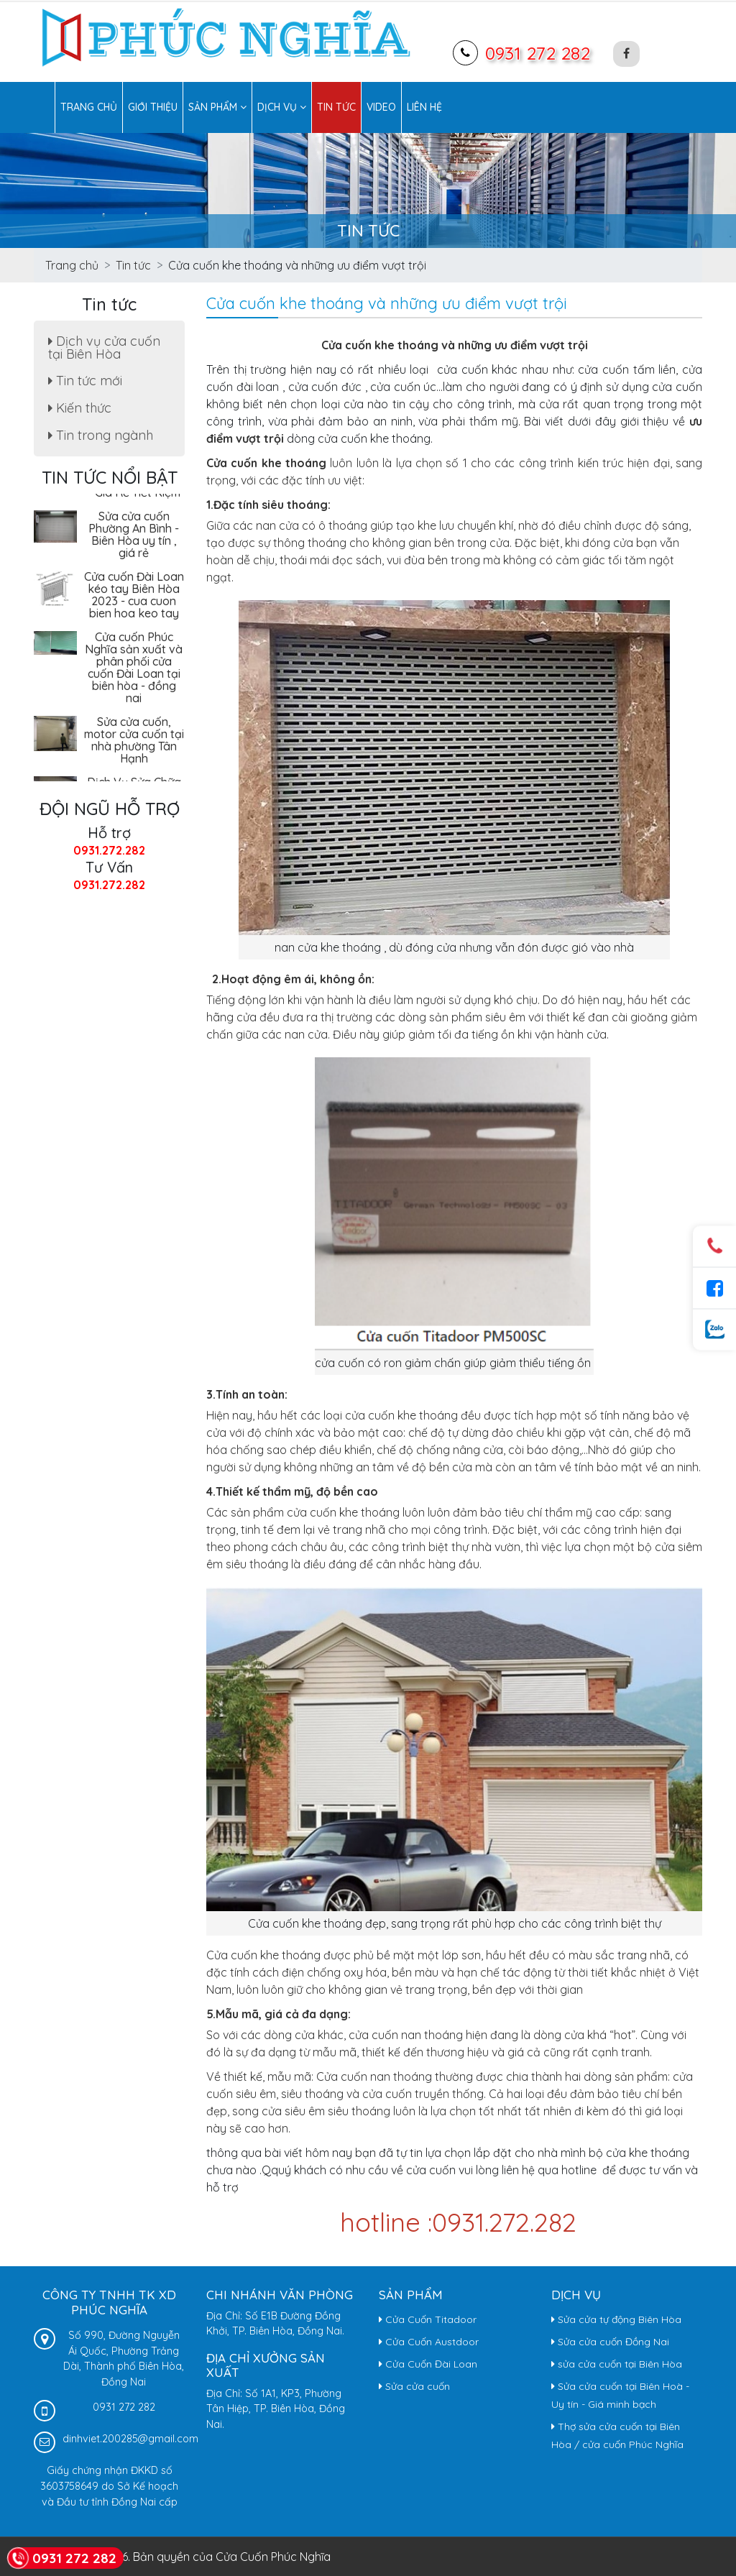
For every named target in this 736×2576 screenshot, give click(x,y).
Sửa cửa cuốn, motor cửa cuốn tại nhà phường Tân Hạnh (134, 742)
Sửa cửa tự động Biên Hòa (616, 2319)
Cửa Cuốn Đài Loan (428, 2364)
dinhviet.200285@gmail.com (130, 2438)
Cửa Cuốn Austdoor (429, 2341)
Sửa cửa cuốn (414, 2386)
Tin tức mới (85, 380)
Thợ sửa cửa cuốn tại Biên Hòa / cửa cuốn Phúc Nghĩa (617, 2435)
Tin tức (336, 107)
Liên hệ (424, 107)
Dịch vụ (281, 107)
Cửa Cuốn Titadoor (428, 2319)
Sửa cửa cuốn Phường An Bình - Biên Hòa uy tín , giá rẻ (133, 537)
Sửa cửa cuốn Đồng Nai (610, 2341)
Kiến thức (79, 408)
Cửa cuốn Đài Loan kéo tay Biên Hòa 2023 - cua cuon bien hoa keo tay (134, 597)
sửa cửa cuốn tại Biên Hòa (616, 2364)
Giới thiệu (153, 107)
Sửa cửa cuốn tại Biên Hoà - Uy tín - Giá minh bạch (620, 2395)
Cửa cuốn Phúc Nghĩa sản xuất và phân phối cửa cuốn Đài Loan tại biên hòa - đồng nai (134, 670)
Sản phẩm (217, 107)
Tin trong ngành (100, 435)
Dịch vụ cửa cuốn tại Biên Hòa (104, 347)
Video (381, 107)
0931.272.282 (109, 850)
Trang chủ (88, 107)
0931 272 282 (537, 53)
